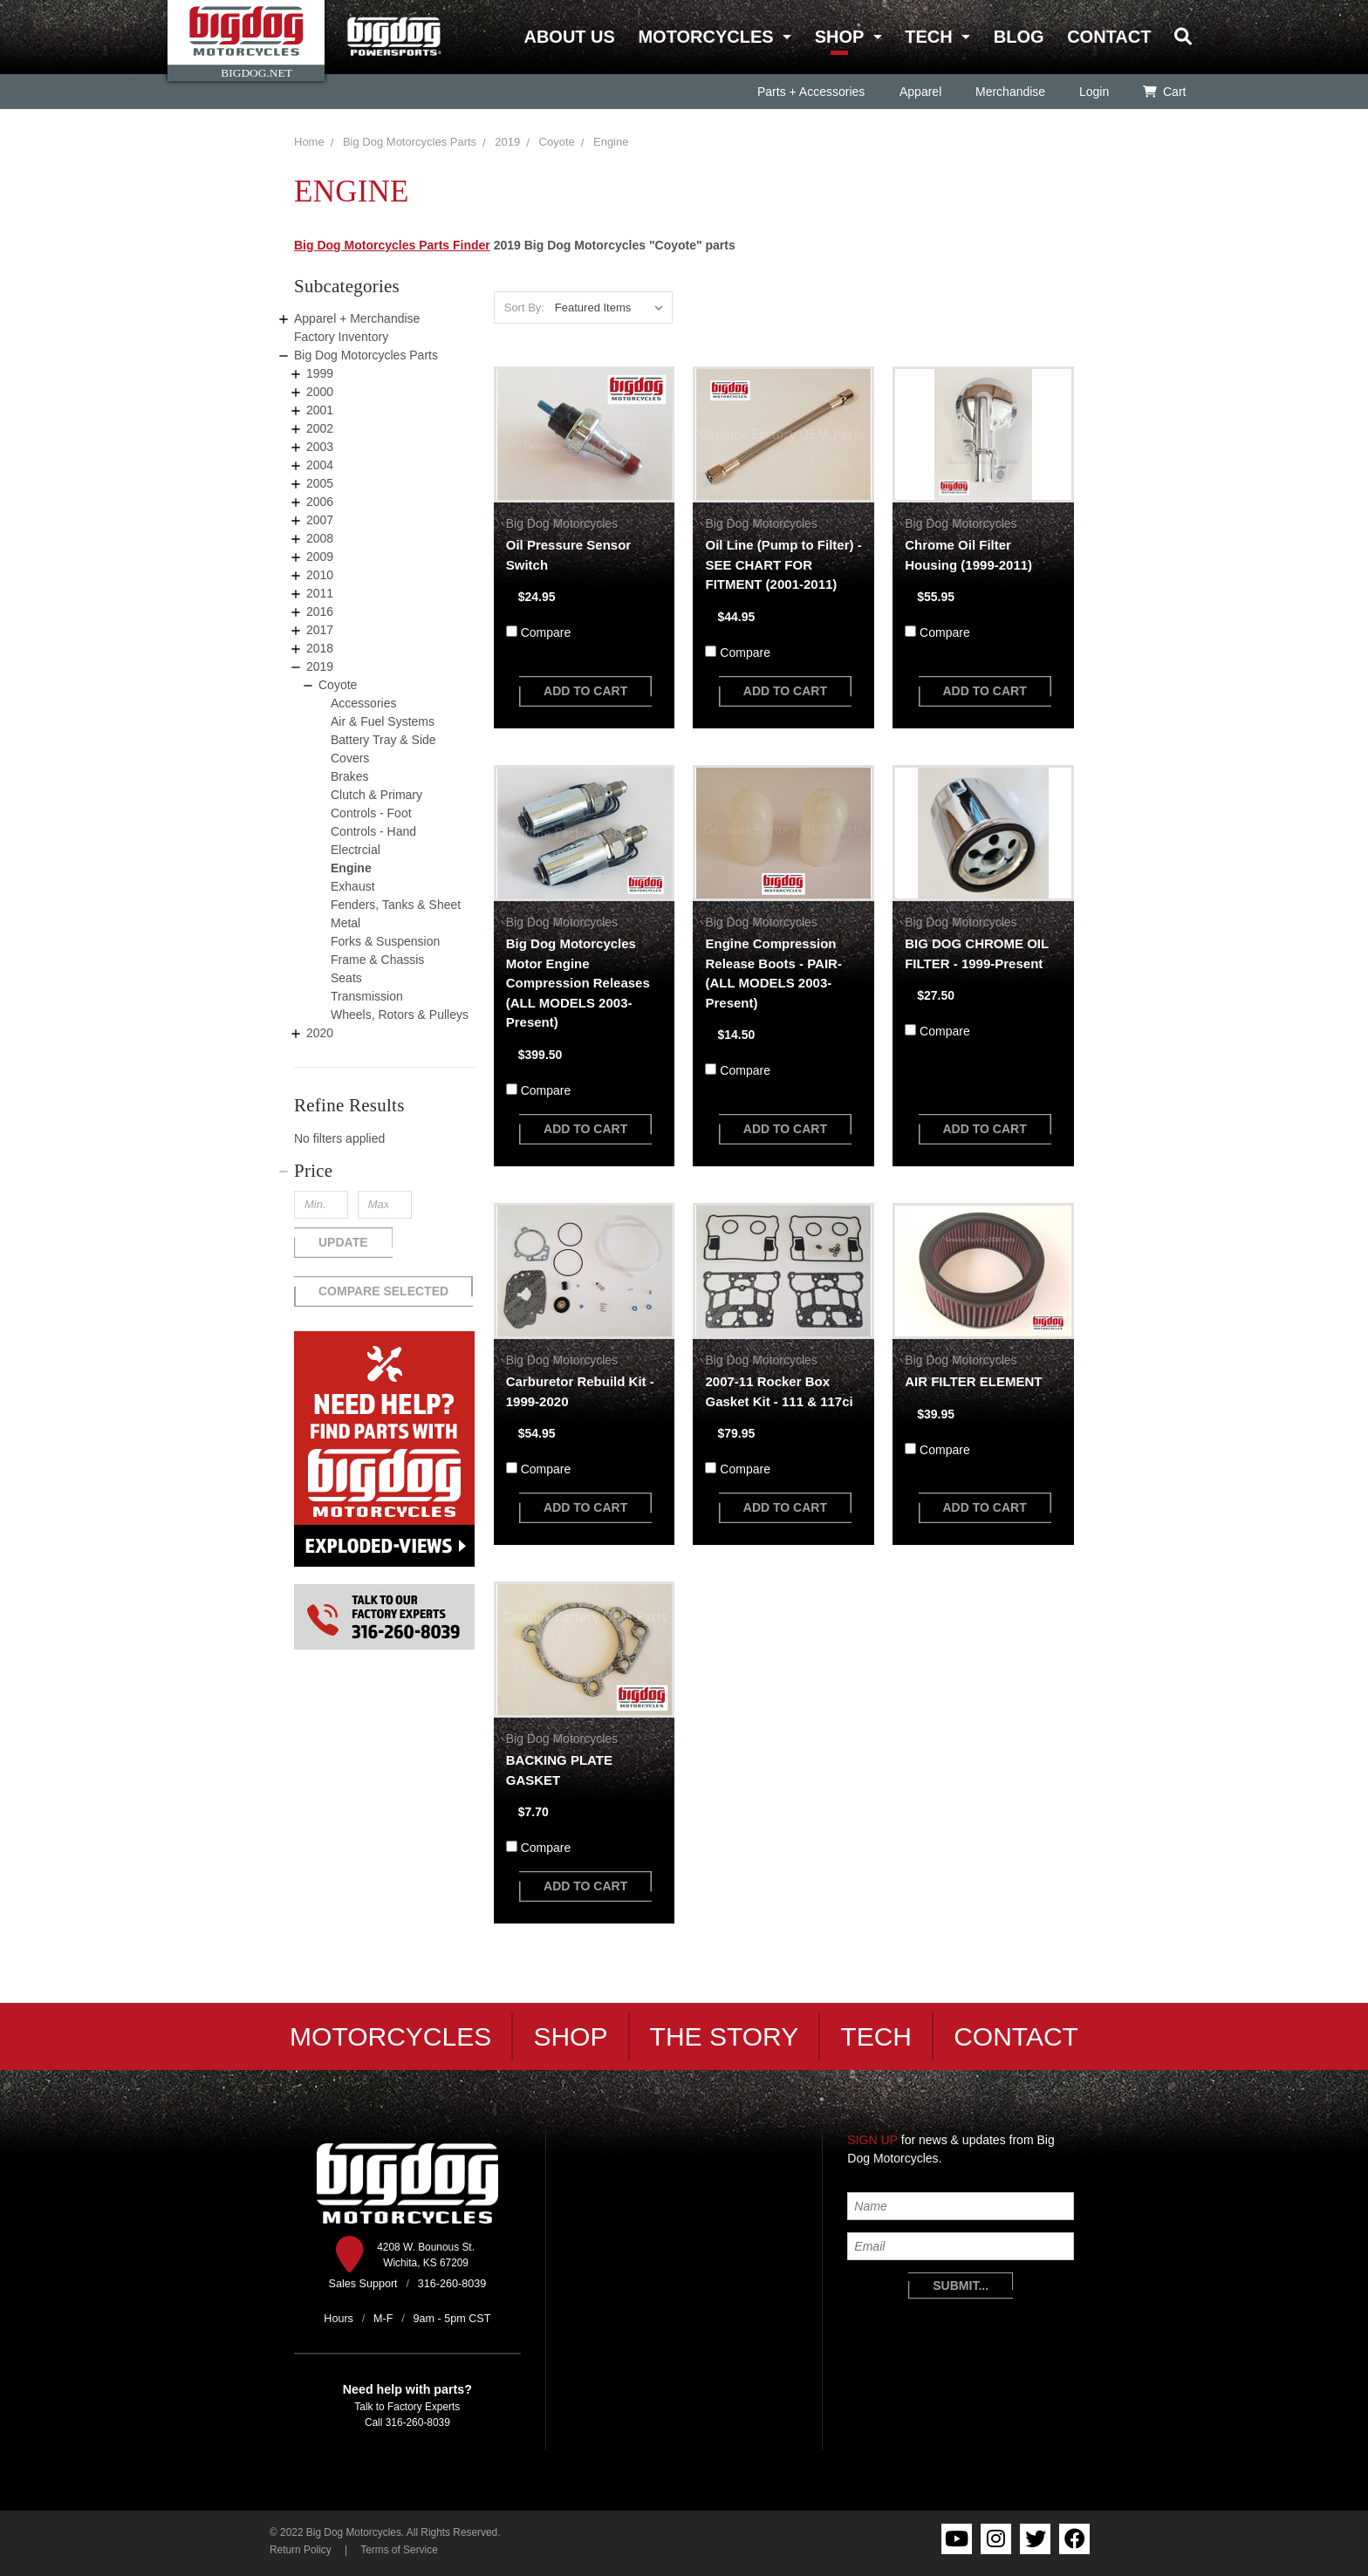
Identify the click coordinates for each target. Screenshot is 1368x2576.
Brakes (350, 776)
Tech (928, 36)
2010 (319, 575)
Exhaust (353, 886)
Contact (1109, 36)
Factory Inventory (341, 337)
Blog (1019, 36)
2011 (319, 593)
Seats (346, 978)
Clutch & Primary (376, 795)
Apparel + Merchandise (357, 318)
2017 (319, 630)
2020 (319, 1033)
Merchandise (1009, 92)
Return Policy (301, 2550)
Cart (1164, 92)
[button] (384, 1170)
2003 (319, 447)
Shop (839, 36)
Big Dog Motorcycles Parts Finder (392, 245)
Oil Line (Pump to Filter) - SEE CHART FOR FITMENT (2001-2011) (783, 564)
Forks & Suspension (385, 941)
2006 (319, 502)
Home (309, 141)
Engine (610, 141)
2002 (319, 428)
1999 (319, 373)
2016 (319, 611)
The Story (724, 2036)
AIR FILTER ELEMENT (973, 1381)
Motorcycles (705, 36)
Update (343, 1242)
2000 (319, 392)
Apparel (919, 92)
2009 (319, 557)
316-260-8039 (418, 2422)
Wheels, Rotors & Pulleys (400, 1015)
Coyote (557, 141)
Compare (546, 632)
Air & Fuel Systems (382, 721)
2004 (319, 465)
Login (1093, 92)
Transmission (367, 996)
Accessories (363, 703)
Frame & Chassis (377, 960)
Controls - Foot (371, 813)
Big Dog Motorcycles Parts (409, 141)
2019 (507, 141)
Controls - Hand (373, 831)
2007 (319, 520)
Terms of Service (399, 2550)
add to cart (585, 691)
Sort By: (524, 307)
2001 (319, 410)
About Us (568, 36)
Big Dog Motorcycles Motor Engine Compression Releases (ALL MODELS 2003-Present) (578, 982)
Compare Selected (383, 1291)
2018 (319, 648)
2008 (319, 538)
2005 (319, 483)
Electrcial (355, 850)
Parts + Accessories (811, 92)
